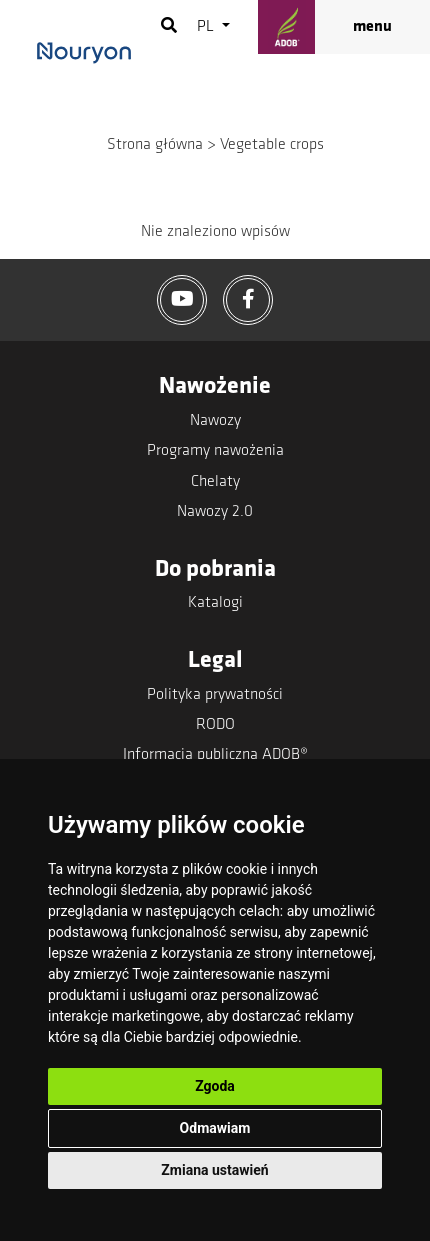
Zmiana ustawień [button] (214, 1170)
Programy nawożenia (215, 451)
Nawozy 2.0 (215, 512)
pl (207, 27)
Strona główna (155, 145)
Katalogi (215, 603)
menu (372, 27)
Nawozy (215, 421)
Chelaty (215, 482)
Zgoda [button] (215, 1086)
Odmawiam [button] (215, 1128)
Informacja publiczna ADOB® (215, 755)
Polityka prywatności (215, 695)
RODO (215, 725)
